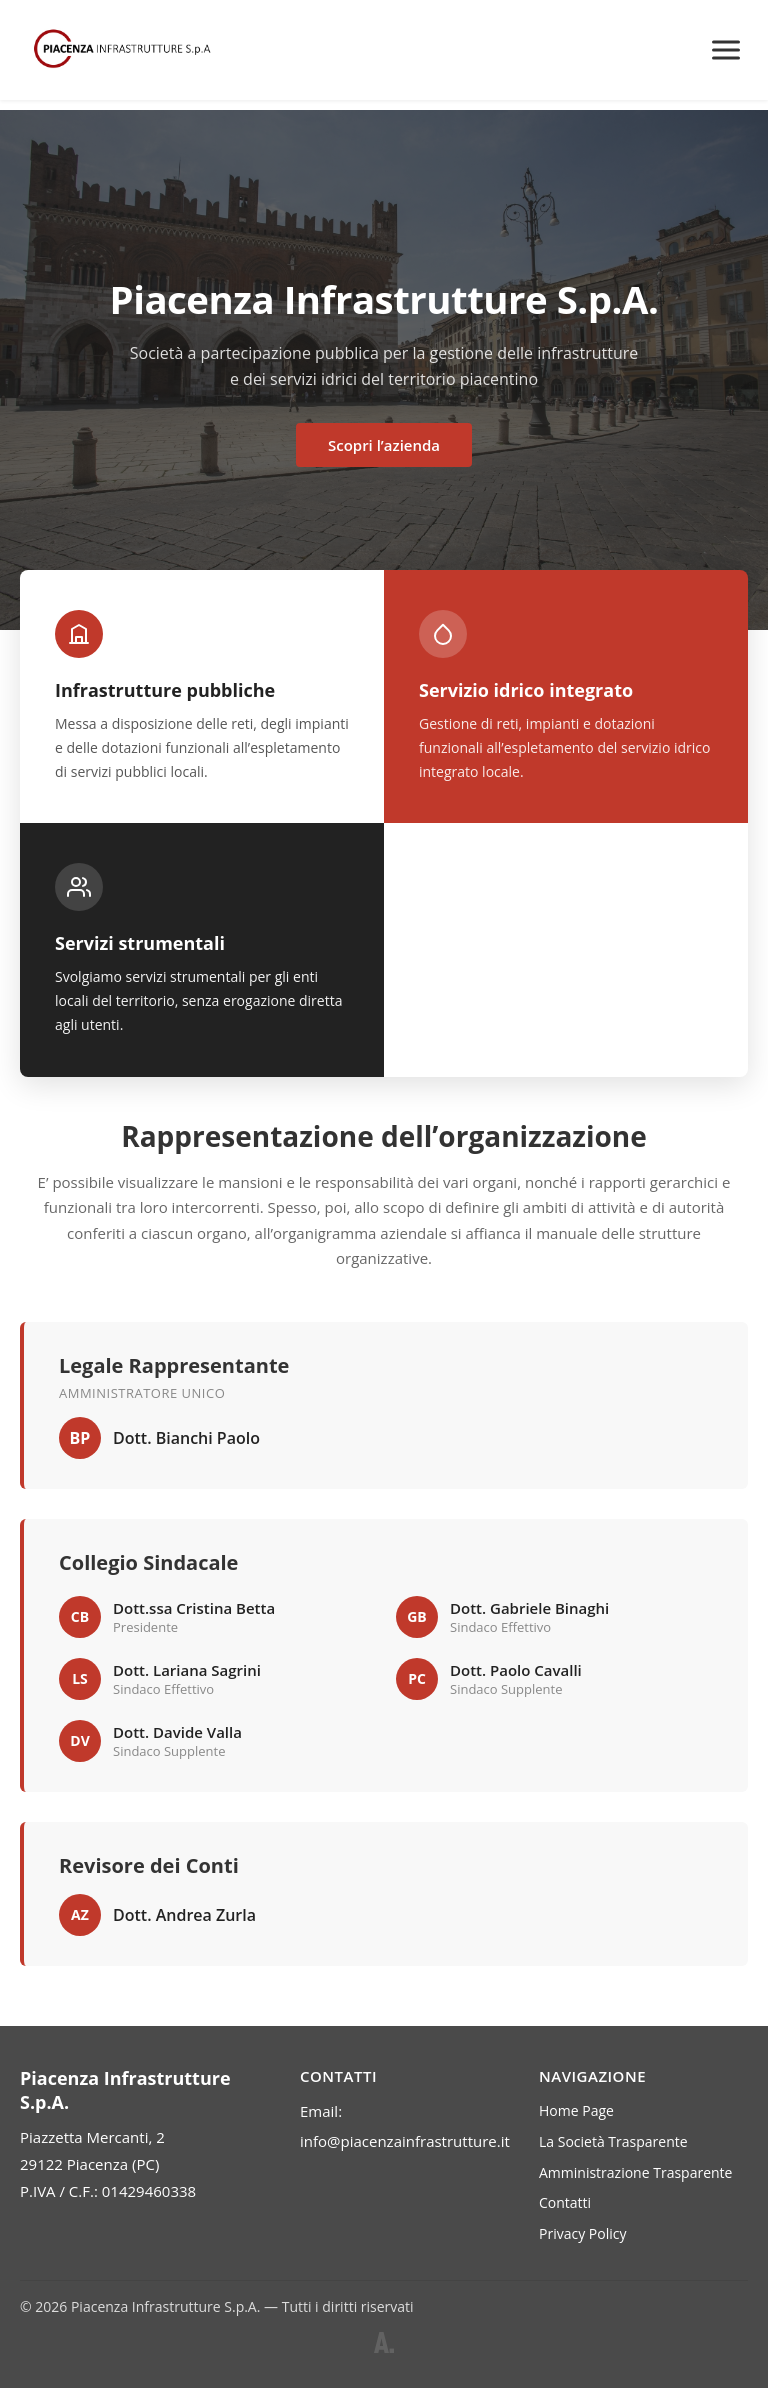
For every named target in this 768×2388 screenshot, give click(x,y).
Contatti (565, 2202)
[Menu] (726, 50)
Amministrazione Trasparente (635, 2172)
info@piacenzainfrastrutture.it (405, 2141)
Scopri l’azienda (384, 445)
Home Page (576, 2110)
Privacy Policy (582, 2233)
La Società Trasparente (613, 2141)
